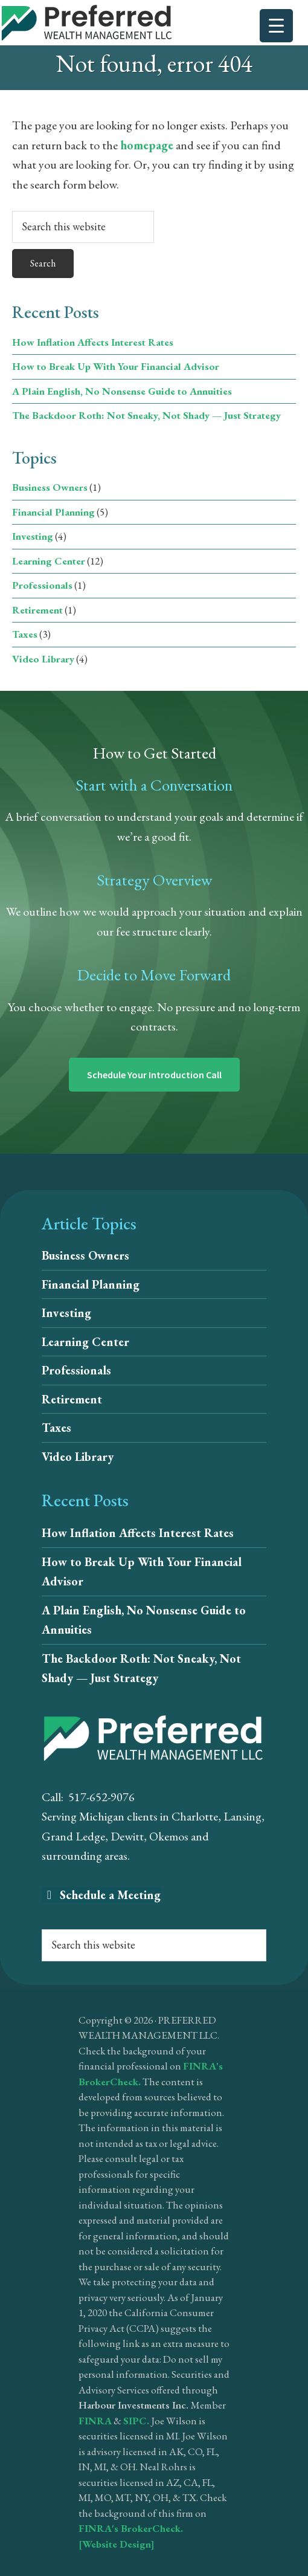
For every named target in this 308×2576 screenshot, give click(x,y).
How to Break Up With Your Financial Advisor (115, 366)
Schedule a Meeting (101, 1895)
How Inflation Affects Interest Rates (92, 342)
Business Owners (50, 487)
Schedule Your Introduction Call (154, 1075)
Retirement (37, 609)
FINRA (95, 2420)
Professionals (42, 585)
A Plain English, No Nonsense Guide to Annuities (122, 391)
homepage (146, 145)
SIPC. (136, 2420)
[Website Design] (117, 2544)
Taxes (24, 634)
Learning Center (48, 561)
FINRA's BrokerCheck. (131, 2528)
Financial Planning (53, 512)
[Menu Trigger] (276, 25)
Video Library (43, 658)
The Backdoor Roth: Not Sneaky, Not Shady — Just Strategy (146, 415)
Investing (32, 536)
